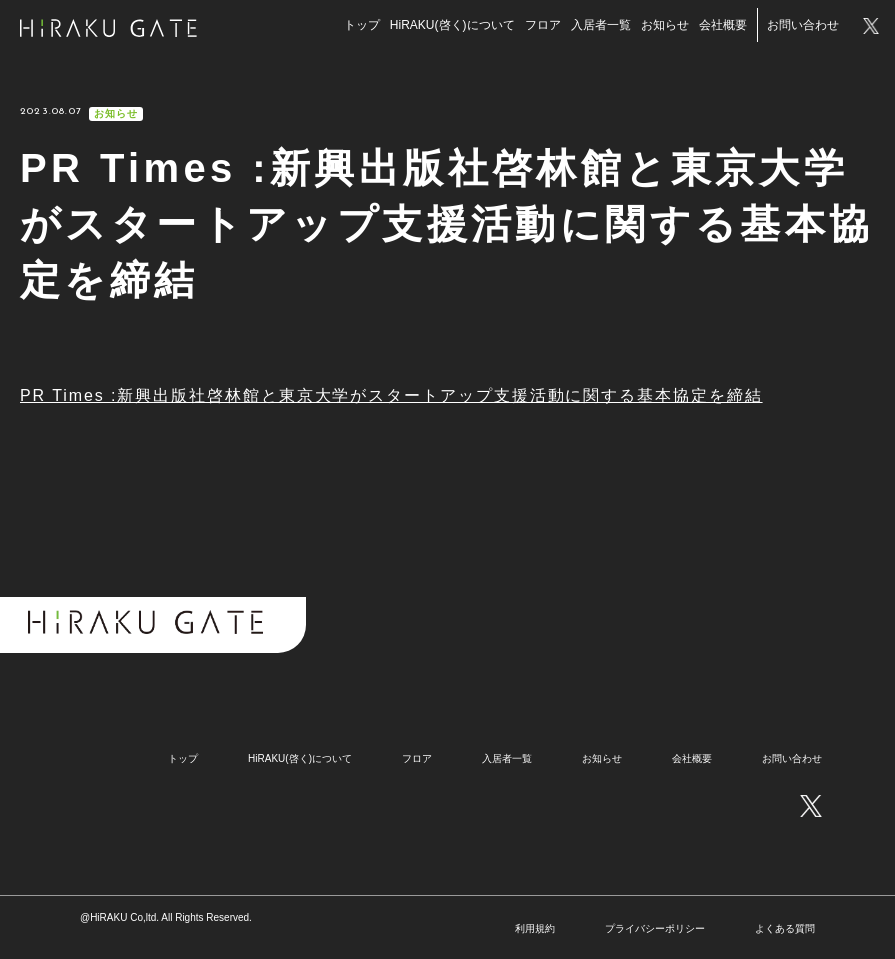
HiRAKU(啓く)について (448, 27)
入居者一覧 (597, 27)
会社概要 (719, 27)
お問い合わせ (799, 27)
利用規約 (535, 928)
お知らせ (661, 27)
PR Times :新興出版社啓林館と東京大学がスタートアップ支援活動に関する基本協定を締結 (391, 395)
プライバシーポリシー (655, 928)
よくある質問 (785, 928)
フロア (539, 27)
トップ (358, 27)
